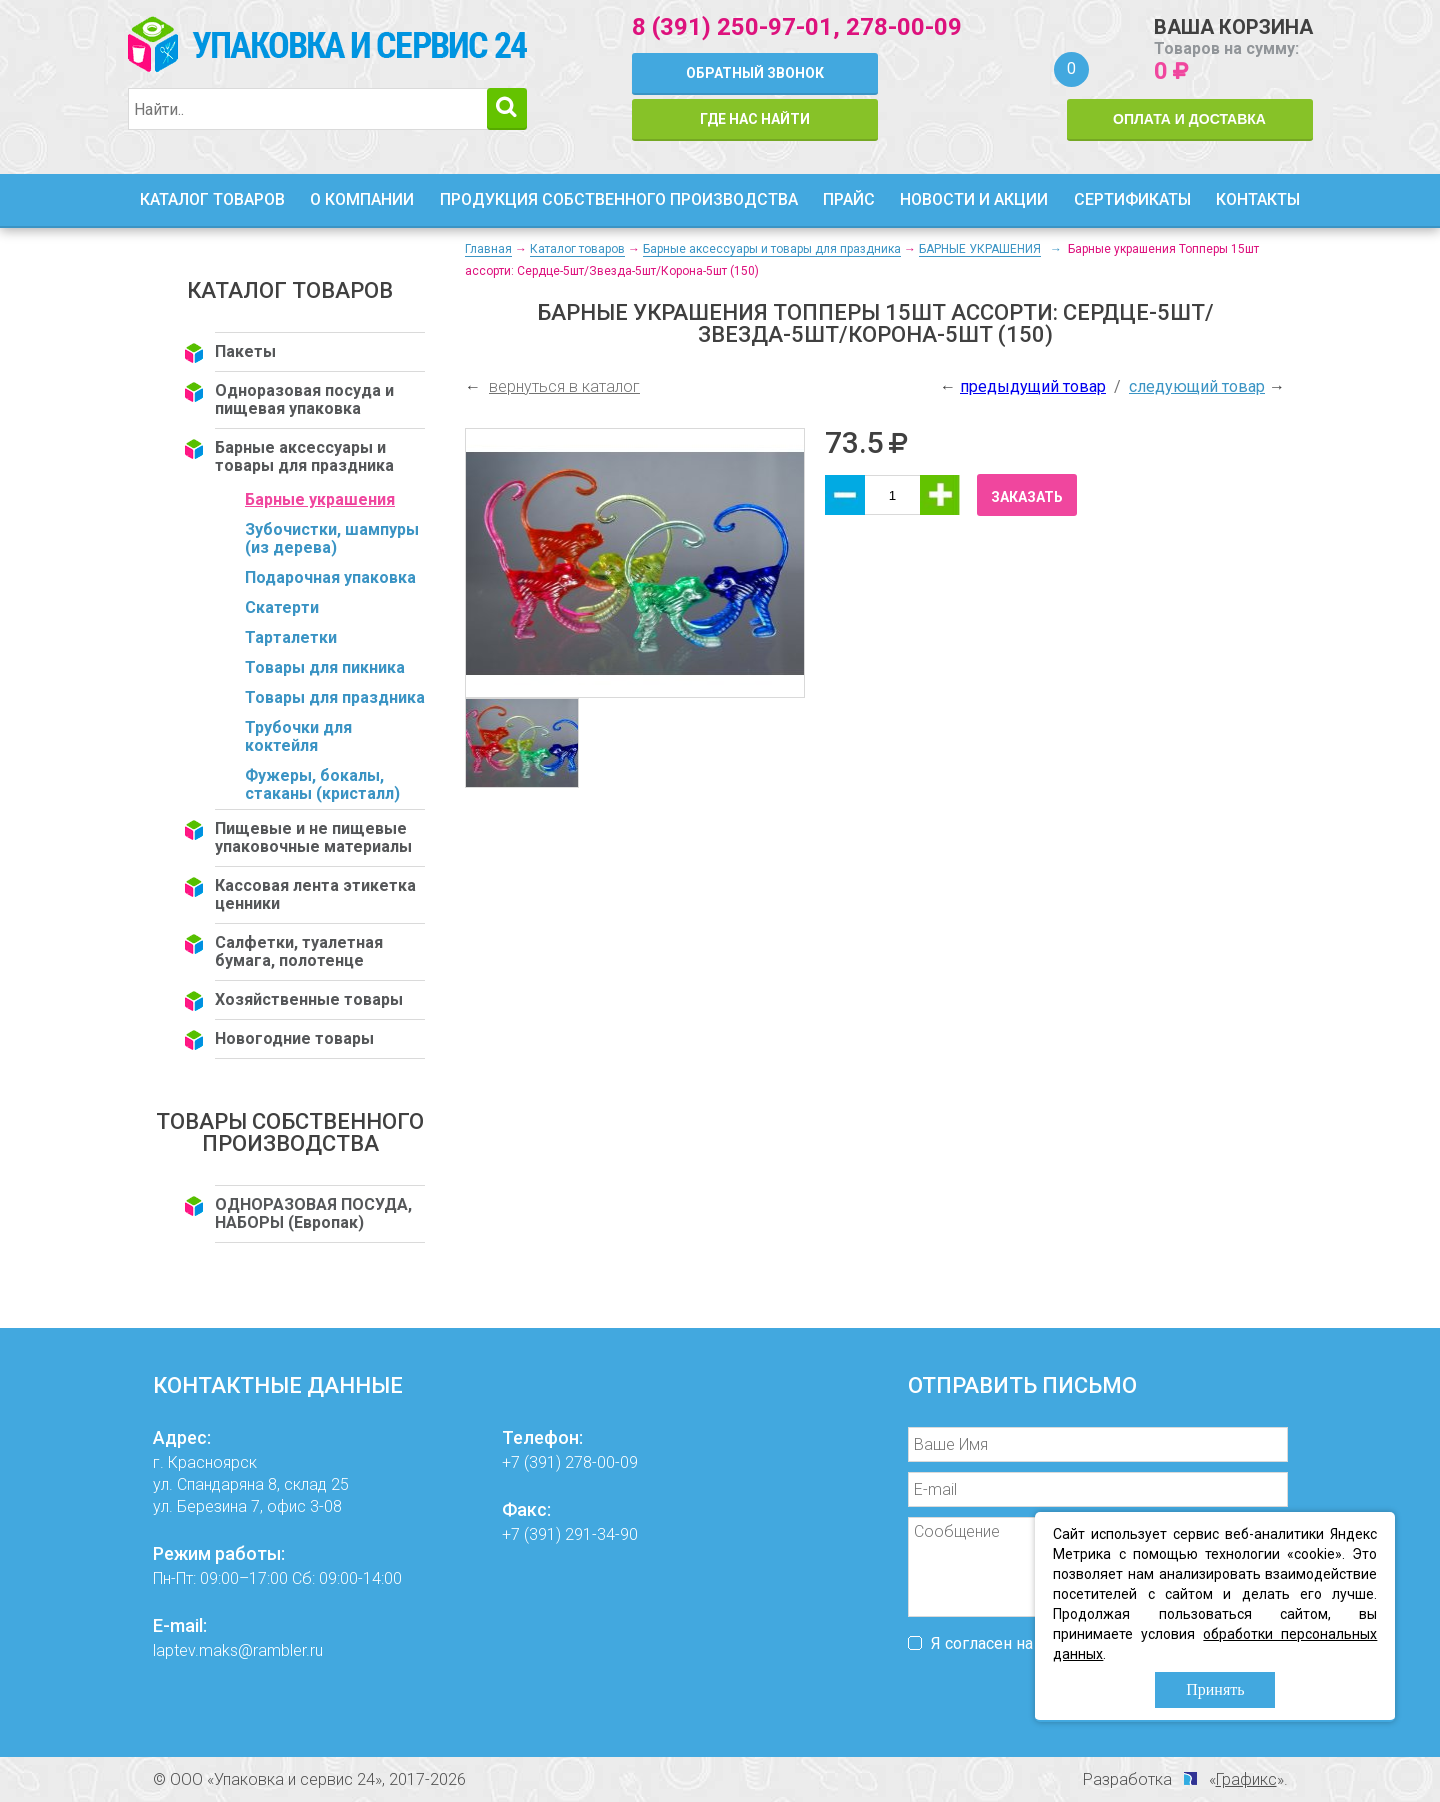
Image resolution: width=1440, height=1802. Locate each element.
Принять (1215, 1689)
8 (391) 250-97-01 (732, 27)
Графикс (1246, 1779)
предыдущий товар (1033, 386)
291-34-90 (601, 1534)
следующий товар (1197, 386)
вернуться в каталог (564, 386)
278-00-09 (904, 27)
